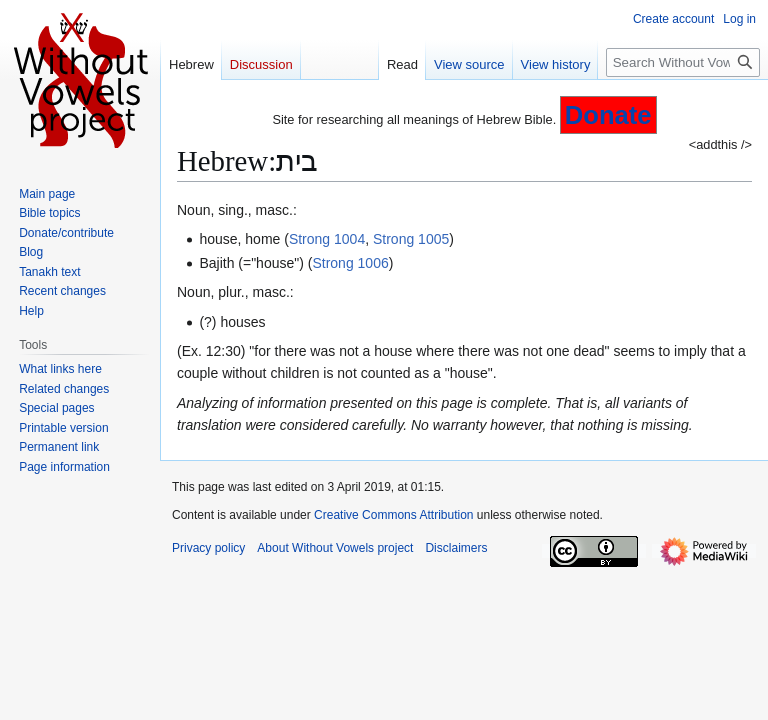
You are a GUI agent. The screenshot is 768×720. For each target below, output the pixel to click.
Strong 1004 (327, 239)
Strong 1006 (350, 263)
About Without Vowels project (335, 548)
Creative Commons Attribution (393, 515)
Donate (608, 115)
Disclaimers (456, 548)
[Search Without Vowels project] (683, 62)
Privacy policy (208, 548)
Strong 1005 (411, 239)
